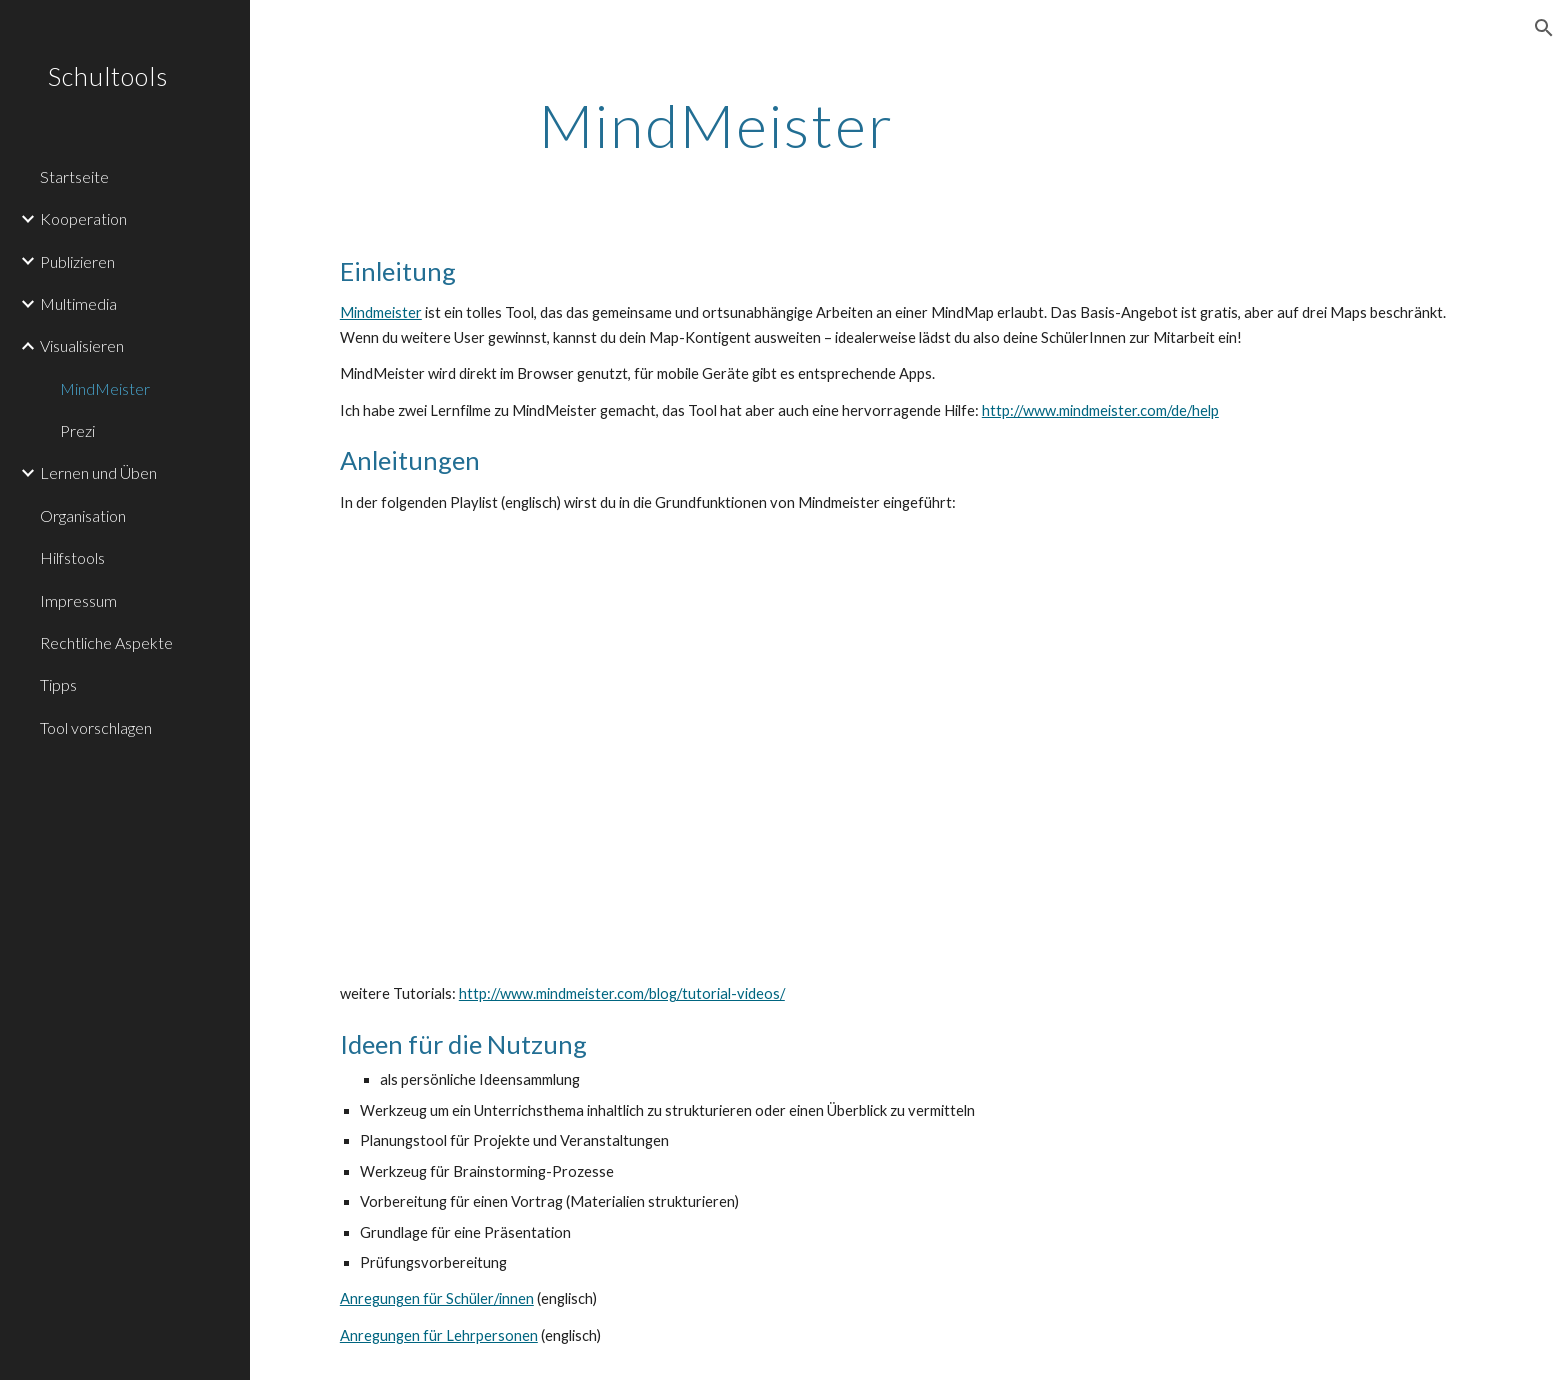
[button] (1544, 28)
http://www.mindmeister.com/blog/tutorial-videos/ (622, 993)
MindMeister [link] (105, 388)
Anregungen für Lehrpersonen (439, 1335)
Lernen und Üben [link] (98, 472)
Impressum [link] (78, 600)
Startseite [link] (74, 176)
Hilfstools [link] (72, 557)
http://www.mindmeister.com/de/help (1100, 410)
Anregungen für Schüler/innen (437, 1298)
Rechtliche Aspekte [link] (106, 642)
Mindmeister (381, 312)
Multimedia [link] (78, 303)
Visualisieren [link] (82, 345)
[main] (717, 125)
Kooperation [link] (83, 218)
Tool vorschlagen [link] (96, 727)
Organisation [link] (83, 515)
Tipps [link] (58, 684)
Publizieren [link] (77, 261)
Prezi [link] (77, 430)
